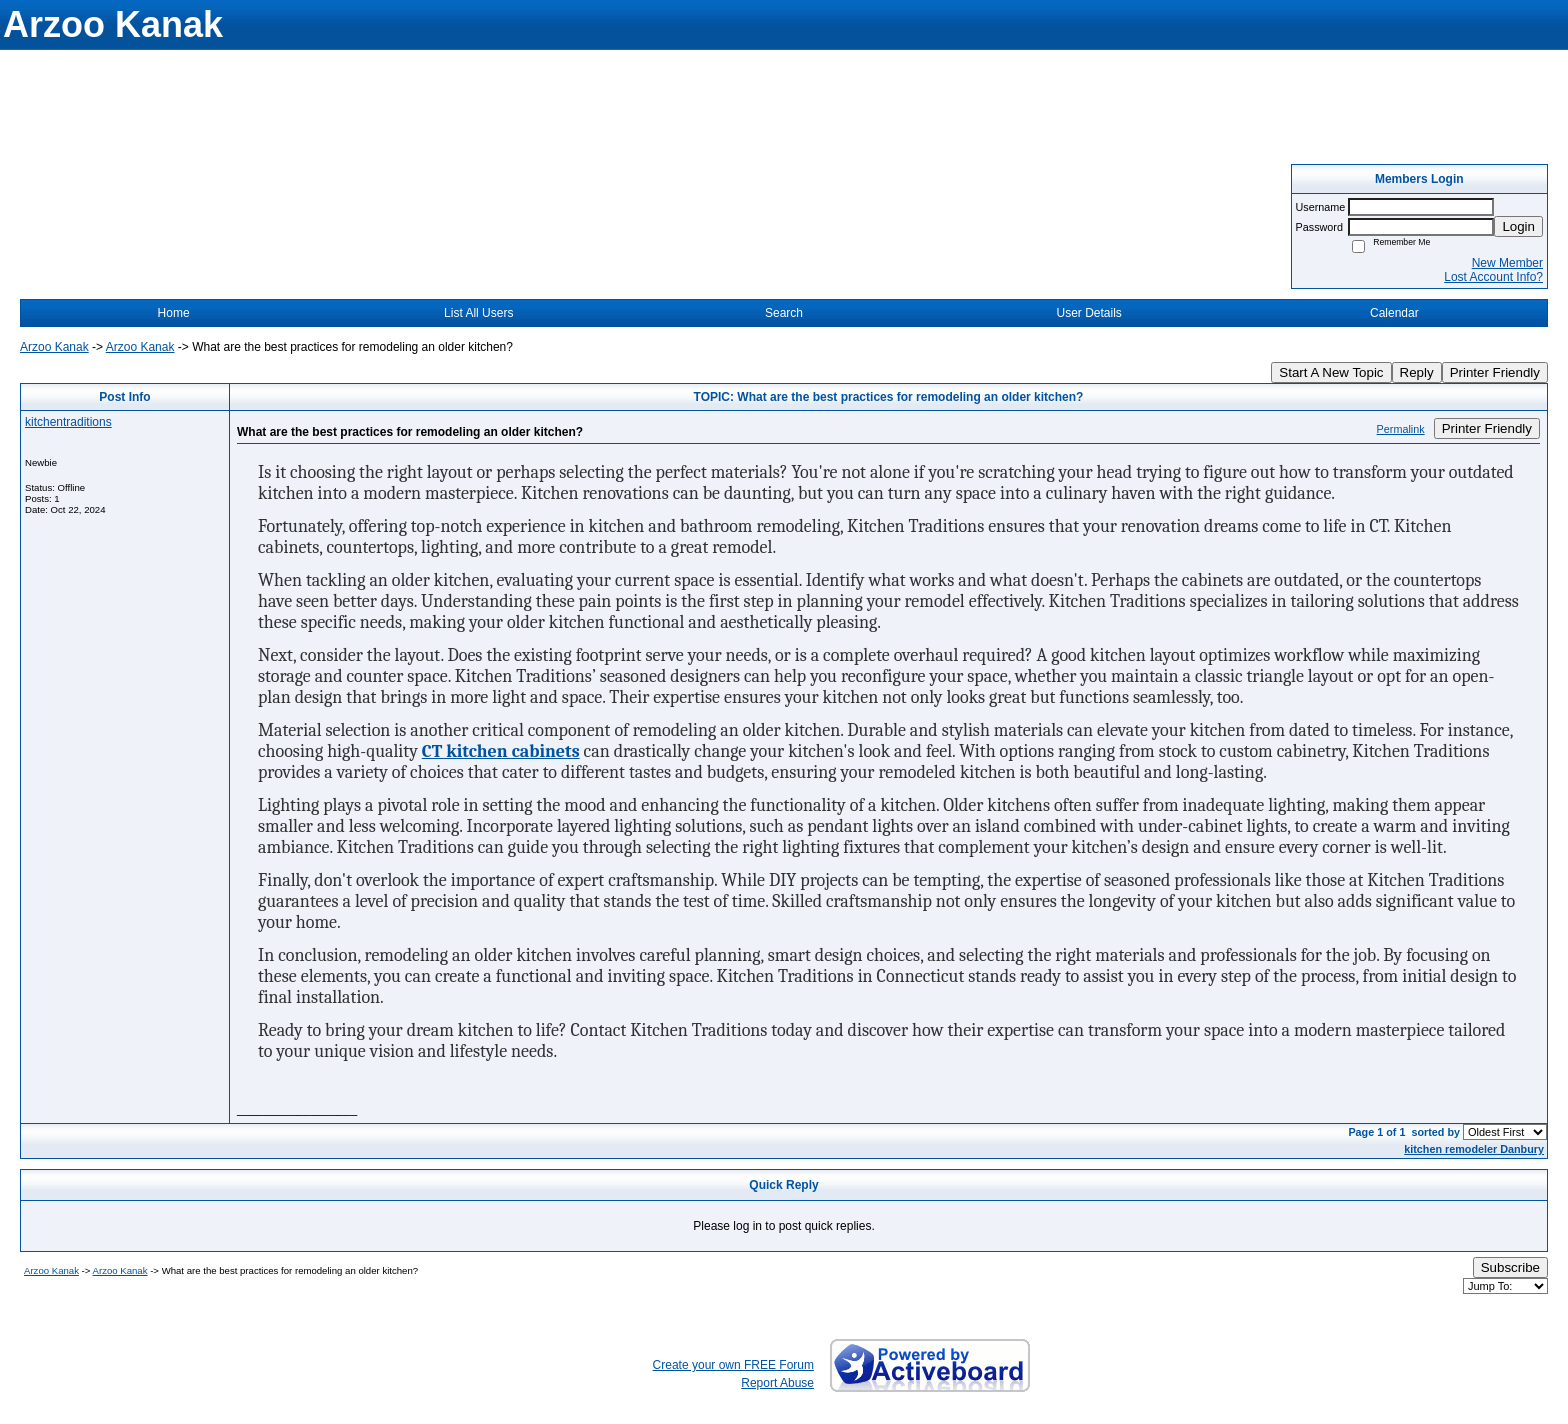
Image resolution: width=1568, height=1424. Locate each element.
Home (174, 313)
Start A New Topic (1331, 372)
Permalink (1401, 429)
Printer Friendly (1495, 372)
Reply (1417, 372)
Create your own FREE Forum (733, 1365)
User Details (1088, 313)
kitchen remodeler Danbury (1474, 1149)
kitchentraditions (68, 422)
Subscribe (1510, 1267)
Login (1518, 226)
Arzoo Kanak (54, 347)
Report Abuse (777, 1383)
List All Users (478, 313)
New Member (1507, 263)
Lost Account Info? (1493, 277)
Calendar (1394, 313)
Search (784, 313)
